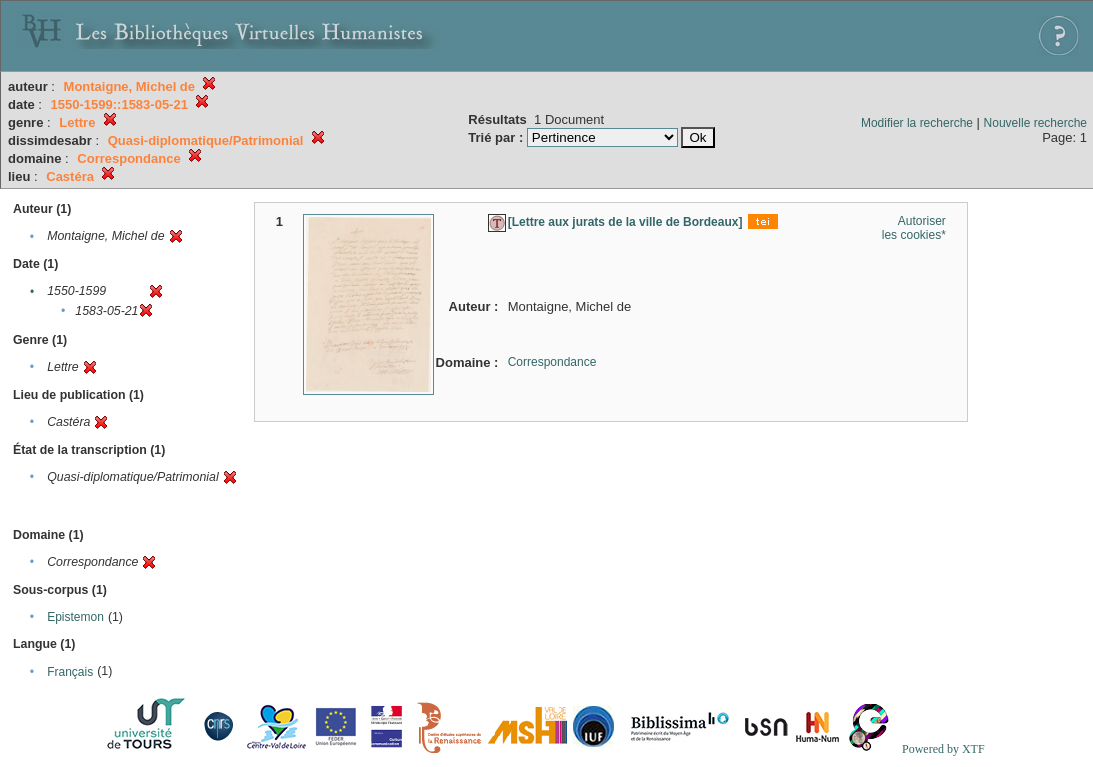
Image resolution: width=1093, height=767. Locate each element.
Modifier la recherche (917, 123)
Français (70, 672)
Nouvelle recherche (1035, 123)
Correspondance (552, 362)
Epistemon (75, 617)
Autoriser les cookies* (914, 228)
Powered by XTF (943, 749)
